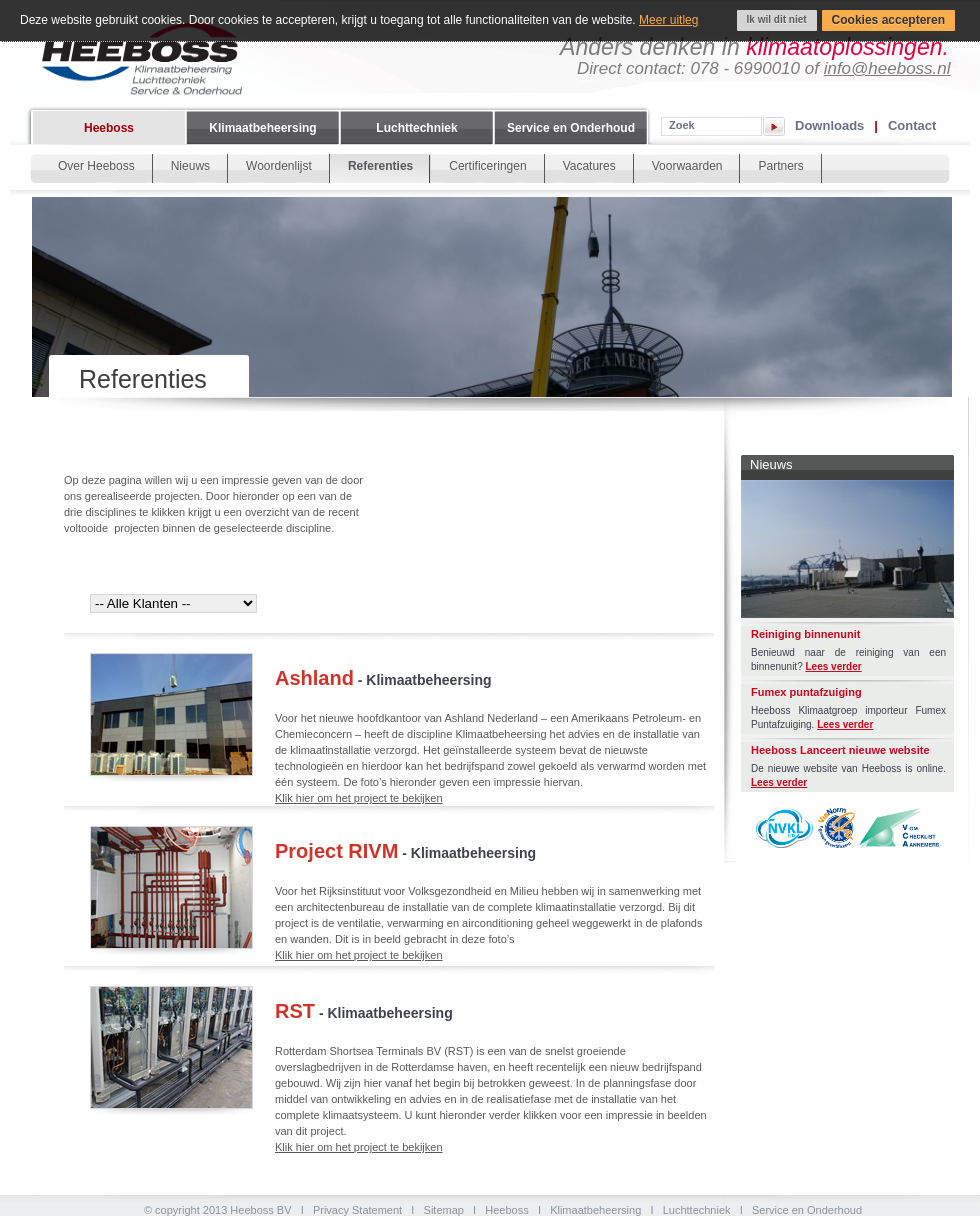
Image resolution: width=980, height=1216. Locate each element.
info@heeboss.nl (887, 68)
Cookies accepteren (888, 20)
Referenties (380, 166)
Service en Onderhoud (571, 128)
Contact (912, 125)
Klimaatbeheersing (262, 128)
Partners (780, 166)
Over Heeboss (96, 166)
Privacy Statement (357, 1210)
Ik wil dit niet (777, 19)
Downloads (829, 125)
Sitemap (444, 1210)
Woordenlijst (279, 166)
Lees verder (834, 666)
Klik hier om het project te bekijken (359, 798)
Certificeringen (487, 166)
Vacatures (589, 166)
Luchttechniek (416, 128)
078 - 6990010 (745, 68)
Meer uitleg (668, 20)
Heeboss (109, 128)
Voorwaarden (687, 166)
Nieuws (190, 166)
